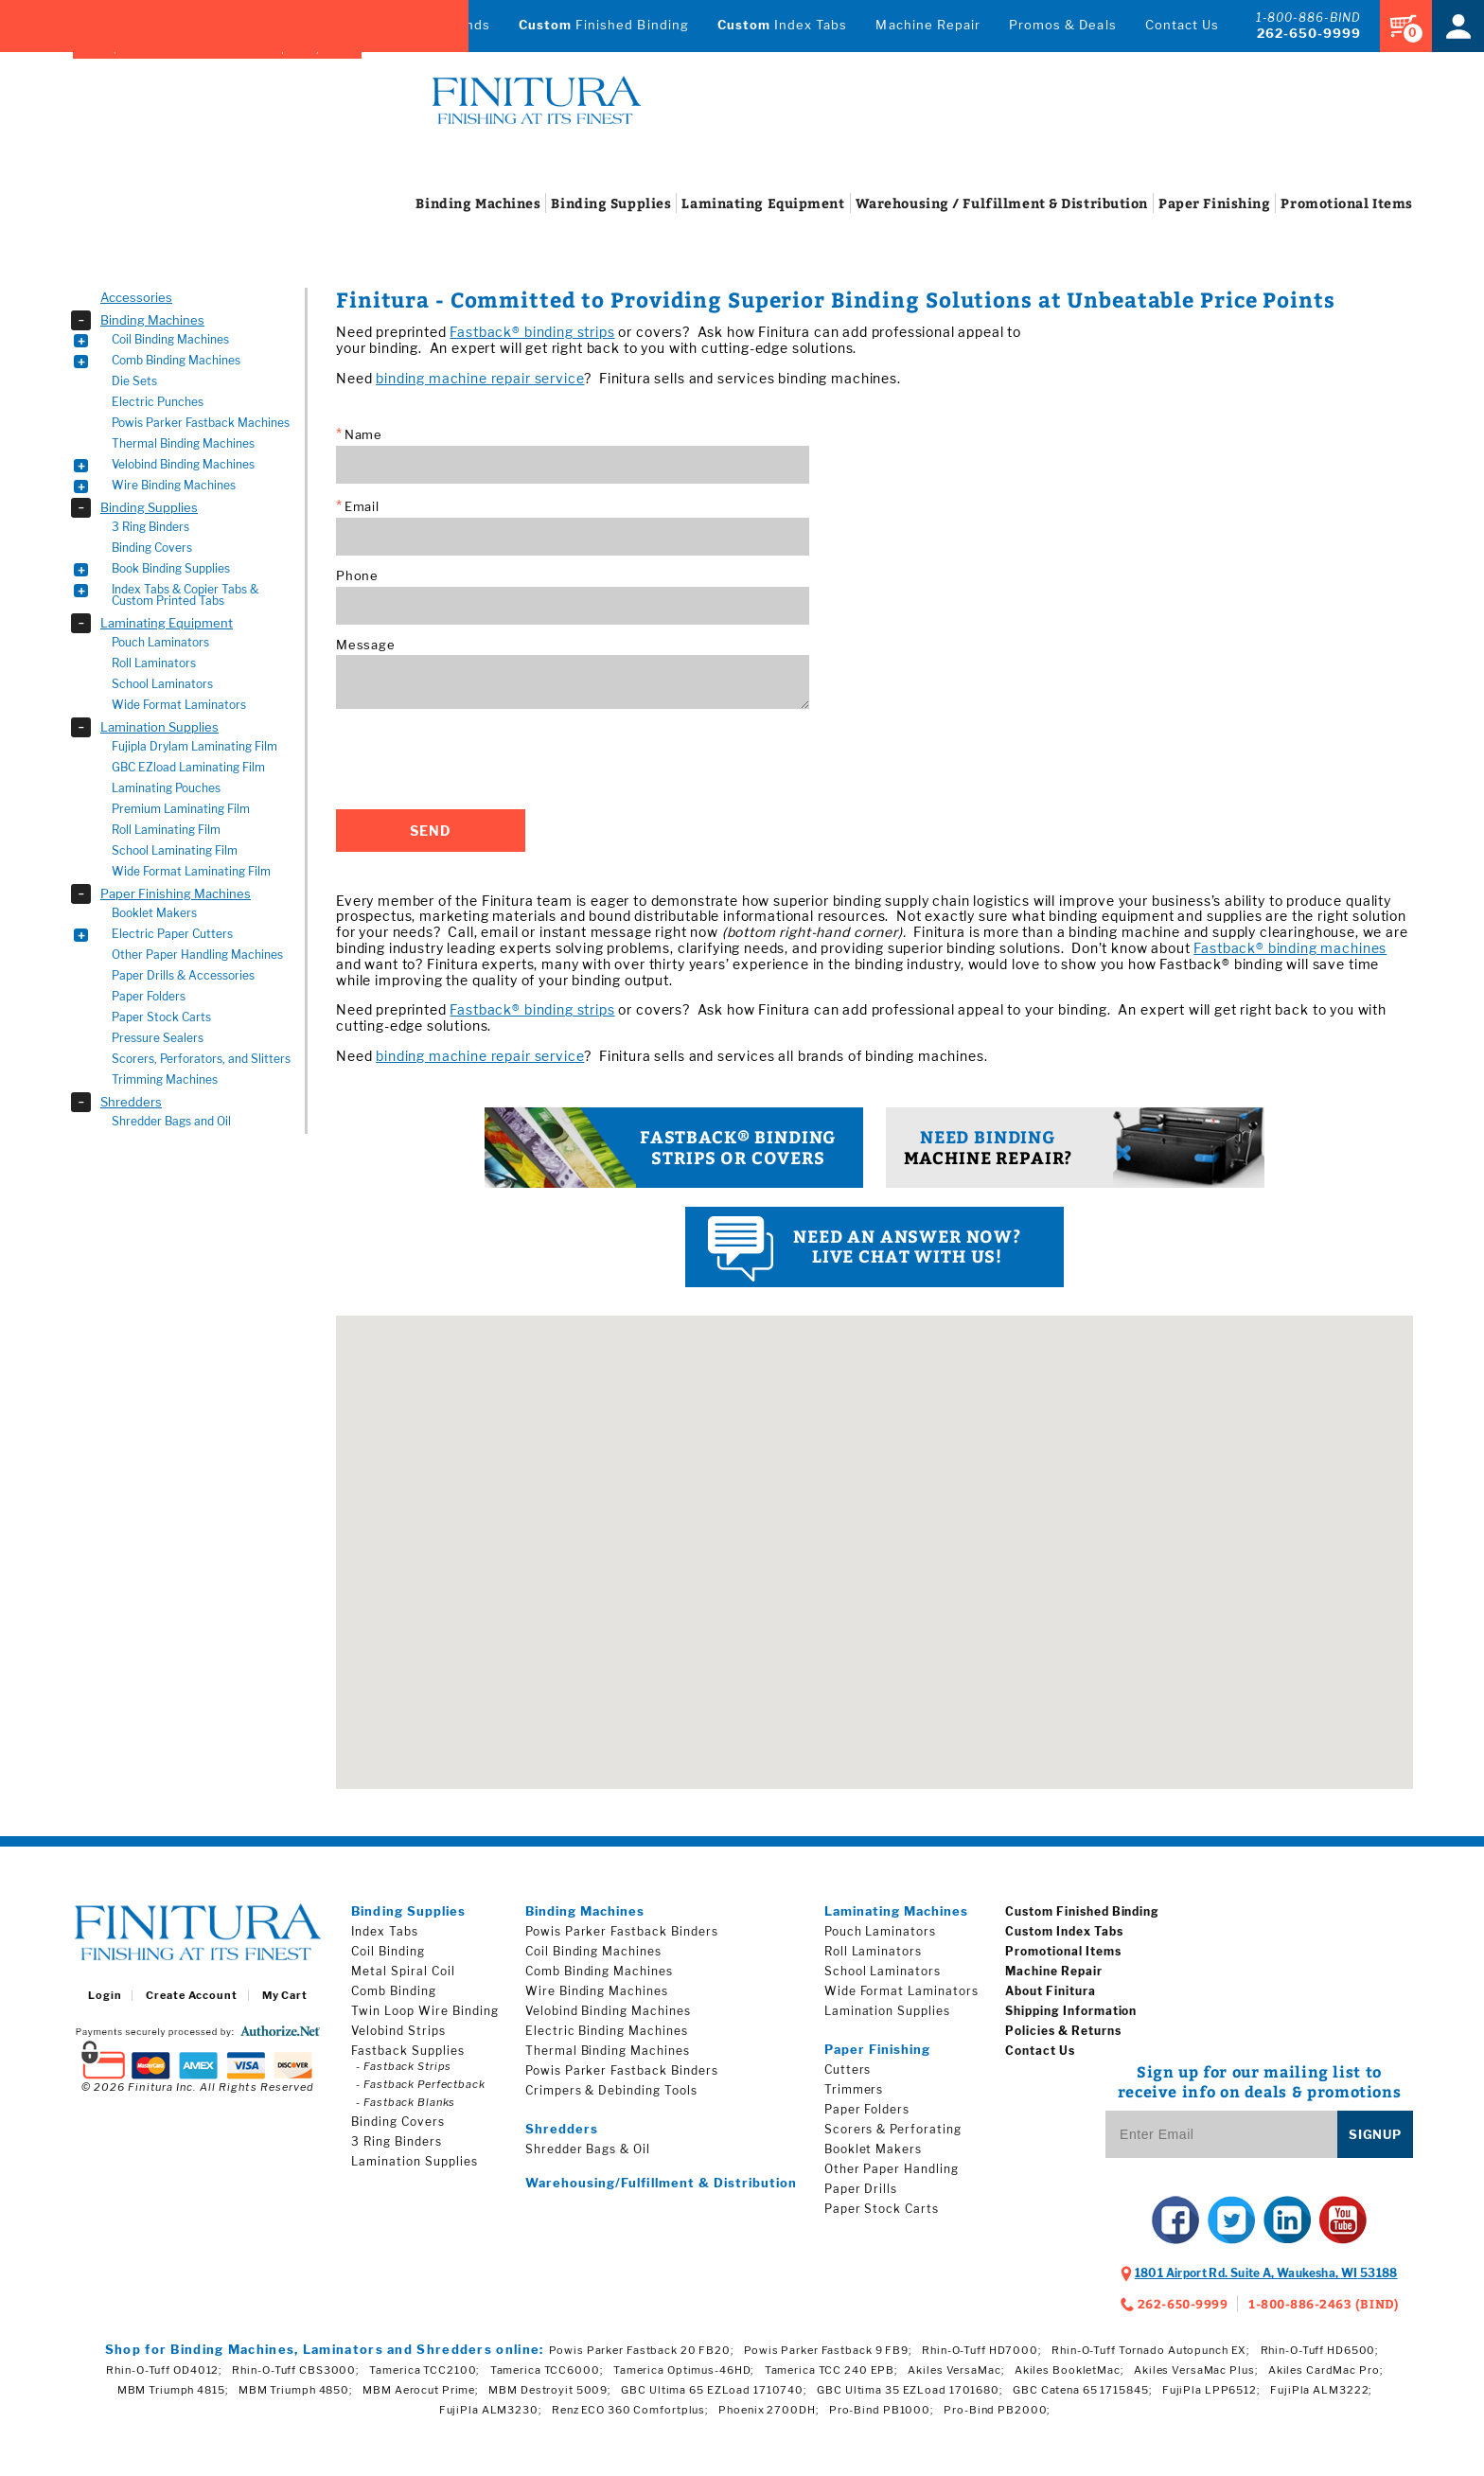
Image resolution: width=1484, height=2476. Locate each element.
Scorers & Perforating (893, 2129)
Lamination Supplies (159, 726)
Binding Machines (152, 319)
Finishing (1214, 203)
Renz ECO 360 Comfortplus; (630, 2409)
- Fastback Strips (403, 2066)
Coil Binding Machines (170, 339)
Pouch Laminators (160, 642)
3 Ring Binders (150, 527)
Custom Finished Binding (1082, 1911)
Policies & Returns (1063, 2031)
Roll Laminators (154, 663)
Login (104, 1995)
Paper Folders (149, 996)
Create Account (191, 1995)
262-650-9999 (1309, 33)
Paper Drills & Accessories (183, 975)
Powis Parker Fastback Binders (621, 1931)
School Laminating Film (175, 850)
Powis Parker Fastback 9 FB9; (828, 2350)
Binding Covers (152, 547)
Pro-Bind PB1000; (881, 2409)
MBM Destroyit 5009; (549, 2389)
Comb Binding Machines (176, 360)
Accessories (136, 297)
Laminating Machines (896, 1911)
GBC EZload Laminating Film (188, 767)
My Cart (285, 1995)
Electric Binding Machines (606, 2031)
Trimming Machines (165, 1079)
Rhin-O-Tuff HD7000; (982, 2350)
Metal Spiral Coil (402, 1971)
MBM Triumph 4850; (295, 2389)
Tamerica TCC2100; (424, 2370)
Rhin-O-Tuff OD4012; (164, 2370)
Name (359, 434)
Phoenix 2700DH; (768, 2409)
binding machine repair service (480, 378)
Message (365, 645)
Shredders (131, 1101)
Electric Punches (157, 402)
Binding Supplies (149, 507)
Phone (357, 576)
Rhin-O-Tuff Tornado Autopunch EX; (1150, 2350)
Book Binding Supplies (171, 568)
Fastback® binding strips (532, 332)
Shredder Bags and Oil (171, 1121)
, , (1266, 2273)
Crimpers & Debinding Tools (611, 2090)
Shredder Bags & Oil (587, 2149)
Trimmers (854, 2089)
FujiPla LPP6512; (1211, 2389)
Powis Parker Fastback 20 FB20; (641, 2350)
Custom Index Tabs (1063, 1931)
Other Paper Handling (891, 2169)
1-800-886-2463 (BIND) (1323, 2303)
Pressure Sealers (157, 1038)
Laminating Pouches (166, 788)
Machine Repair (927, 24)
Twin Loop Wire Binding (424, 2011)
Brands (466, 24)
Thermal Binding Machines (183, 443)
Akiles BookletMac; (1069, 2370)
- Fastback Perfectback (420, 2084)
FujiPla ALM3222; (1321, 2389)
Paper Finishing (877, 2049)
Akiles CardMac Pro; (1326, 2370)
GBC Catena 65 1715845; (1082, 2389)
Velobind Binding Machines (183, 464)
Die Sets (134, 381)
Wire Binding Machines (174, 485)
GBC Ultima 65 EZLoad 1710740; (714, 2389)
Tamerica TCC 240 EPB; (831, 2370)
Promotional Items (1063, 1951)
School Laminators (162, 684)
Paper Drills (861, 2189)
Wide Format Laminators (179, 705)
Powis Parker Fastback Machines (201, 423)
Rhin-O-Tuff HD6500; (1320, 2350)
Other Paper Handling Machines (197, 954)
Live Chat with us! (874, 1249)
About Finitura (1050, 1991)
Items (1347, 203)
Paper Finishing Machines (175, 893)
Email (358, 506)
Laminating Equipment (166, 622)
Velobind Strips (398, 2031)
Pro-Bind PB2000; (997, 2409)
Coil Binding (388, 1951)
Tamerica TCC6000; (547, 2370)
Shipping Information (1071, 2011)
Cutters (848, 2069)
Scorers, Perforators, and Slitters (201, 1059)
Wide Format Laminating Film (191, 871)
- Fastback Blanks (405, 2102)
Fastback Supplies (407, 2050)
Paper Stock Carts (161, 1017)
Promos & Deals (1063, 24)
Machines (477, 203)
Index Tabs (782, 24)
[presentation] (480, 759)
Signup (1375, 2134)
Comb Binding (393, 1991)
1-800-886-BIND (1308, 17)
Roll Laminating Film (166, 829)
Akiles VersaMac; (956, 2370)
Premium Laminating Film (181, 809)
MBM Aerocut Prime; (420, 2389)
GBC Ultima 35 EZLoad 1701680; (910, 2389)
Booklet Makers (154, 913)
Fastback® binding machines (1290, 948)
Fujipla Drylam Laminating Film (194, 746)
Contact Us (1182, 24)
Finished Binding (604, 24)
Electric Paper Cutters (172, 934)
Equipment (762, 203)
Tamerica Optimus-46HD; (683, 2370)
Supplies (611, 203)
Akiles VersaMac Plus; (1196, 2370)
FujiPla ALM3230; (490, 2409)
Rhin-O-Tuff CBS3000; (296, 2370)
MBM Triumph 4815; (173, 2389)
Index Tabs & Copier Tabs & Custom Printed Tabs (185, 595)
